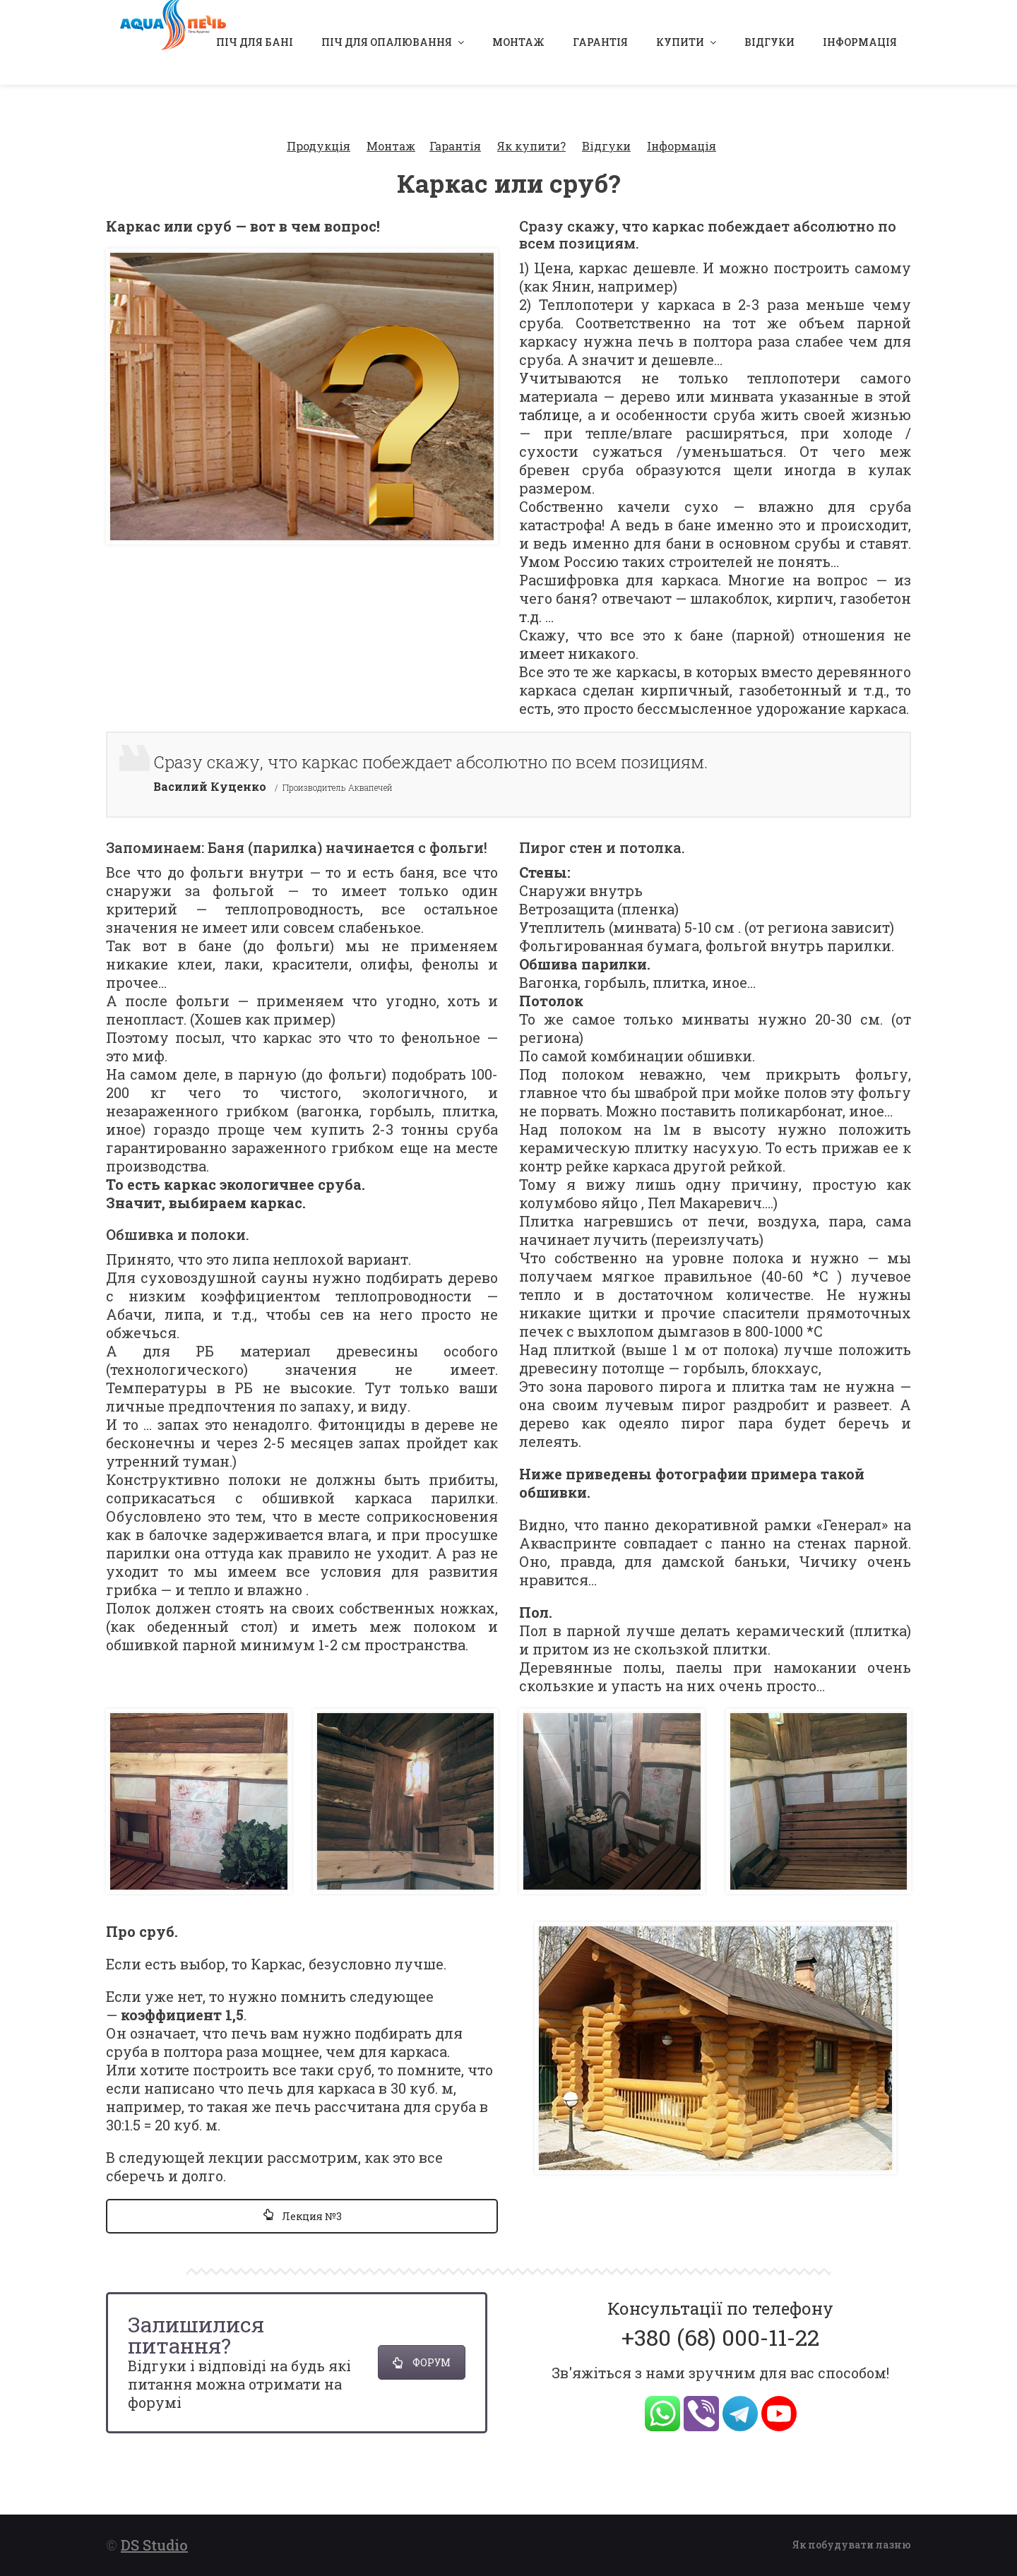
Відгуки (606, 127)
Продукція (318, 127)
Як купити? (531, 127)
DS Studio (154, 2538)
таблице (549, 396)
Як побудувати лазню (851, 2538)
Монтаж (391, 127)
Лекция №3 (302, 2198)
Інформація (681, 127)
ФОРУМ (422, 2344)
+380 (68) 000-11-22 (720, 2318)
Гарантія (455, 127)
